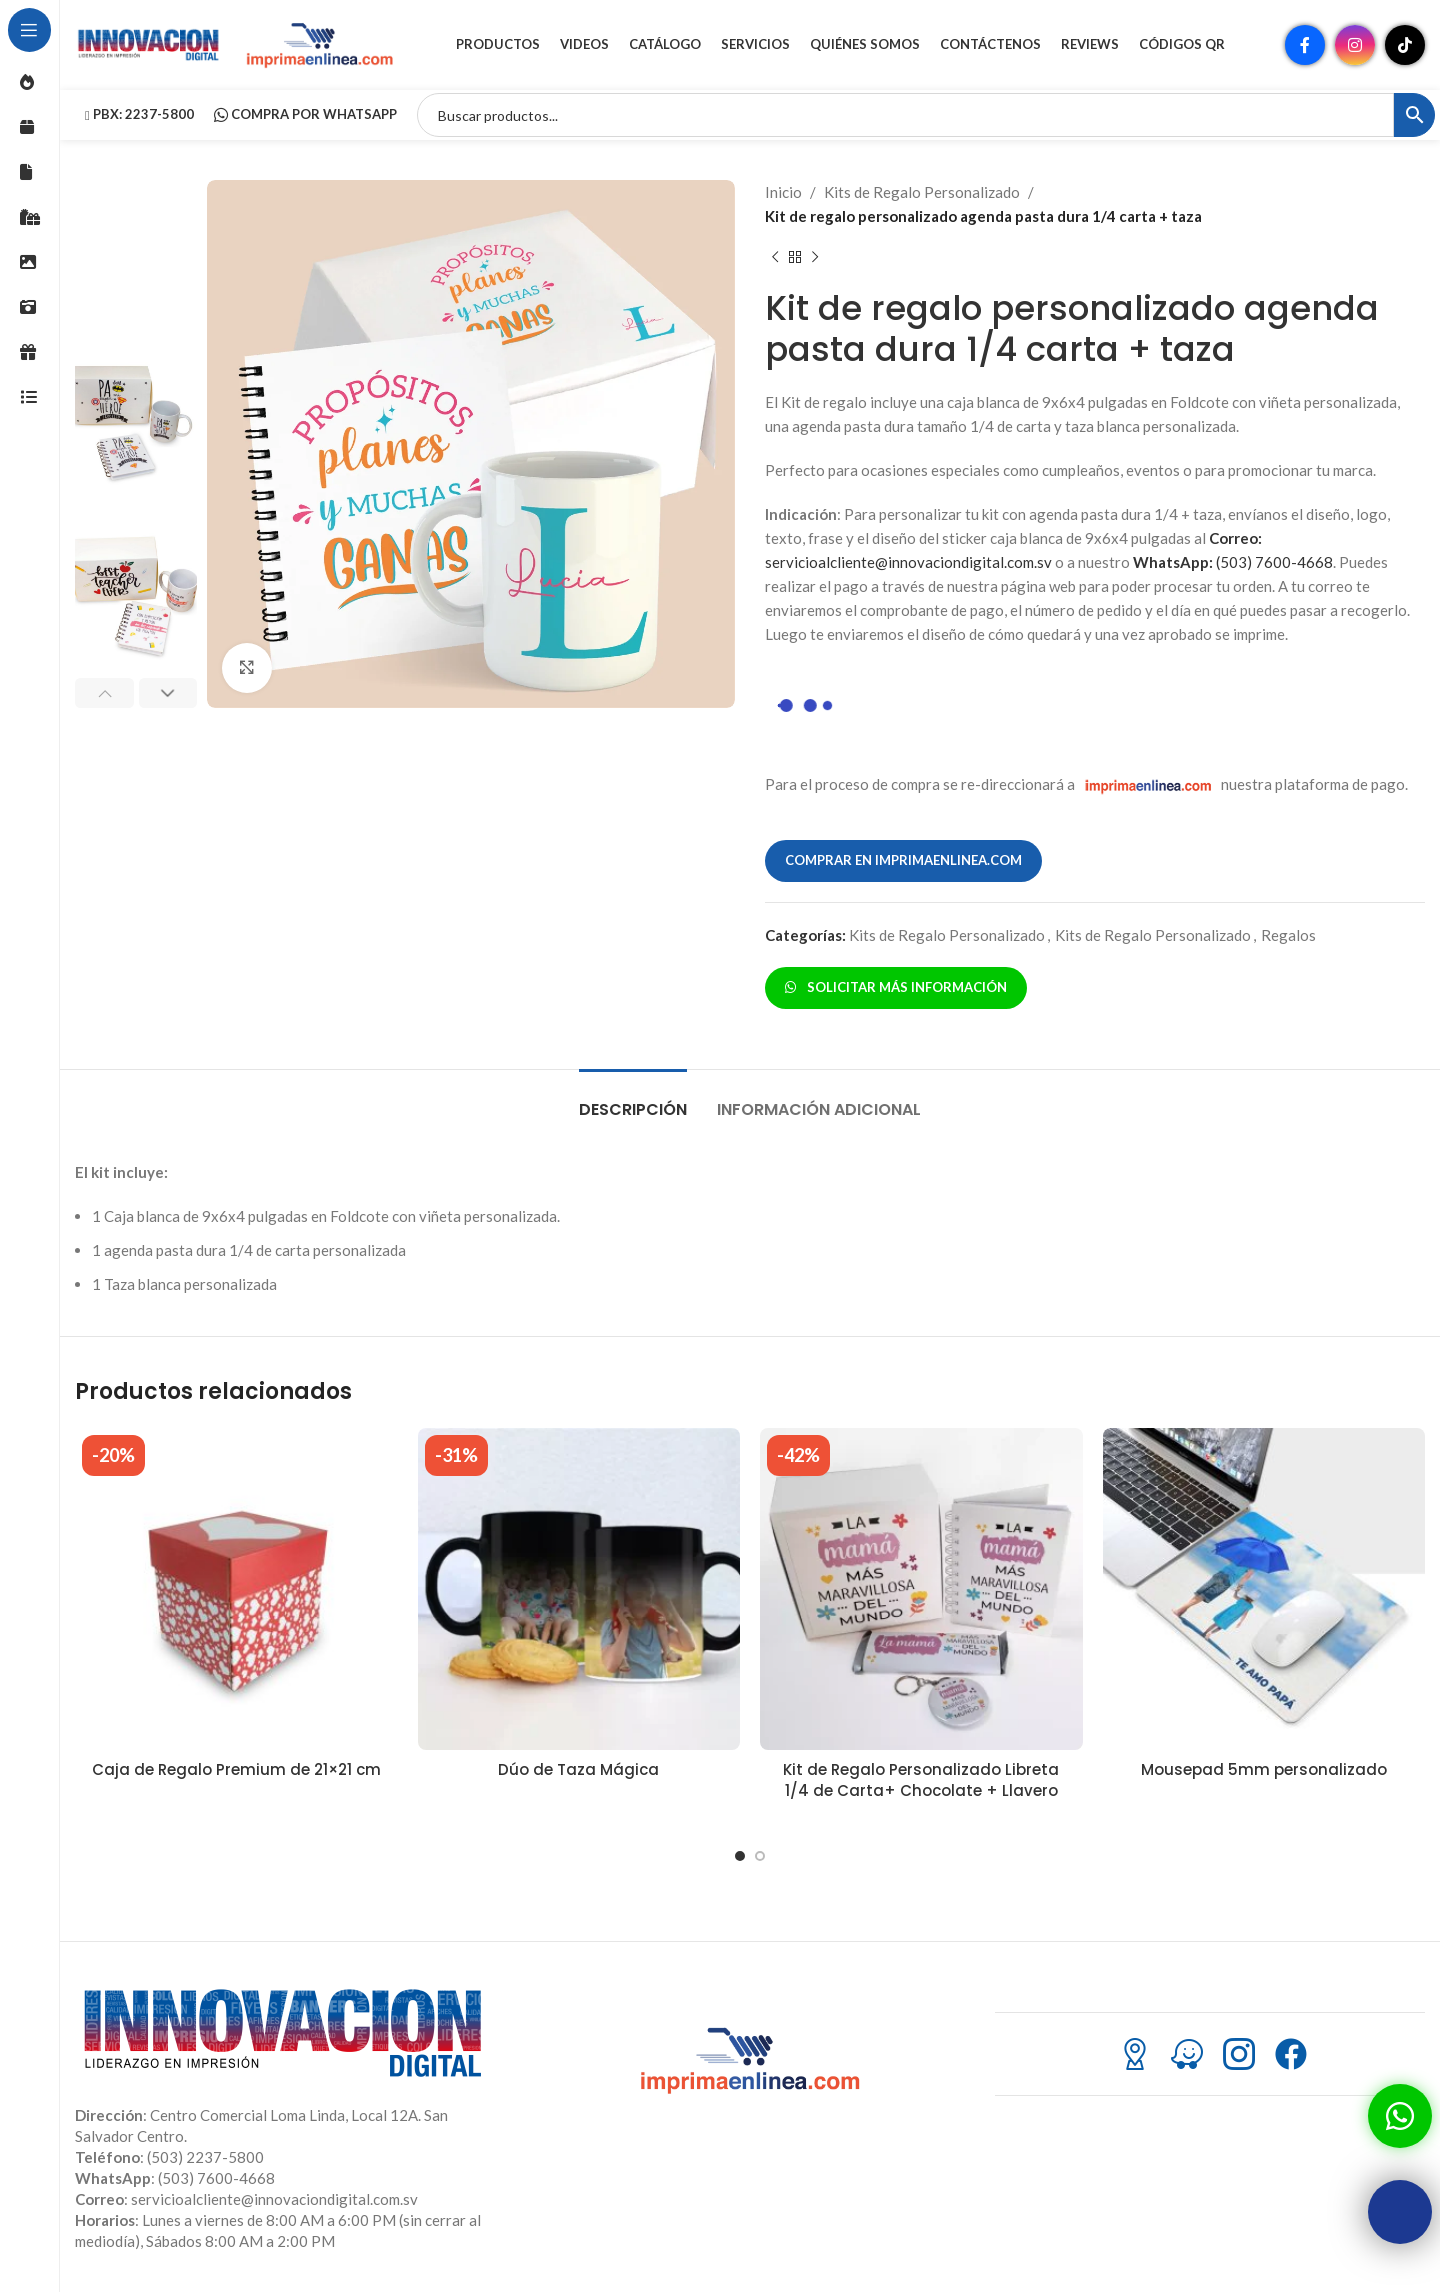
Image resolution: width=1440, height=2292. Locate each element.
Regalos (1288, 935)
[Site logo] (150, 43)
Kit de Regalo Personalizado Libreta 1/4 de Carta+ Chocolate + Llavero (921, 1780)
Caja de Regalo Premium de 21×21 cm (236, 1769)
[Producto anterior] (775, 258)
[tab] (633, 1099)
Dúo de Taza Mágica (578, 1769)
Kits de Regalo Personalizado (922, 192)
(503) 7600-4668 (1233, 562)
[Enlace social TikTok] (1405, 45)
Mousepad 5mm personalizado (1264, 1769)
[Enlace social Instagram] (1355, 45)
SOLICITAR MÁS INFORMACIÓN (896, 987)
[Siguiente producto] (815, 258)
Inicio (783, 192)
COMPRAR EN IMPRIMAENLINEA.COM (903, 860)
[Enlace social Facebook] (1305, 45)
